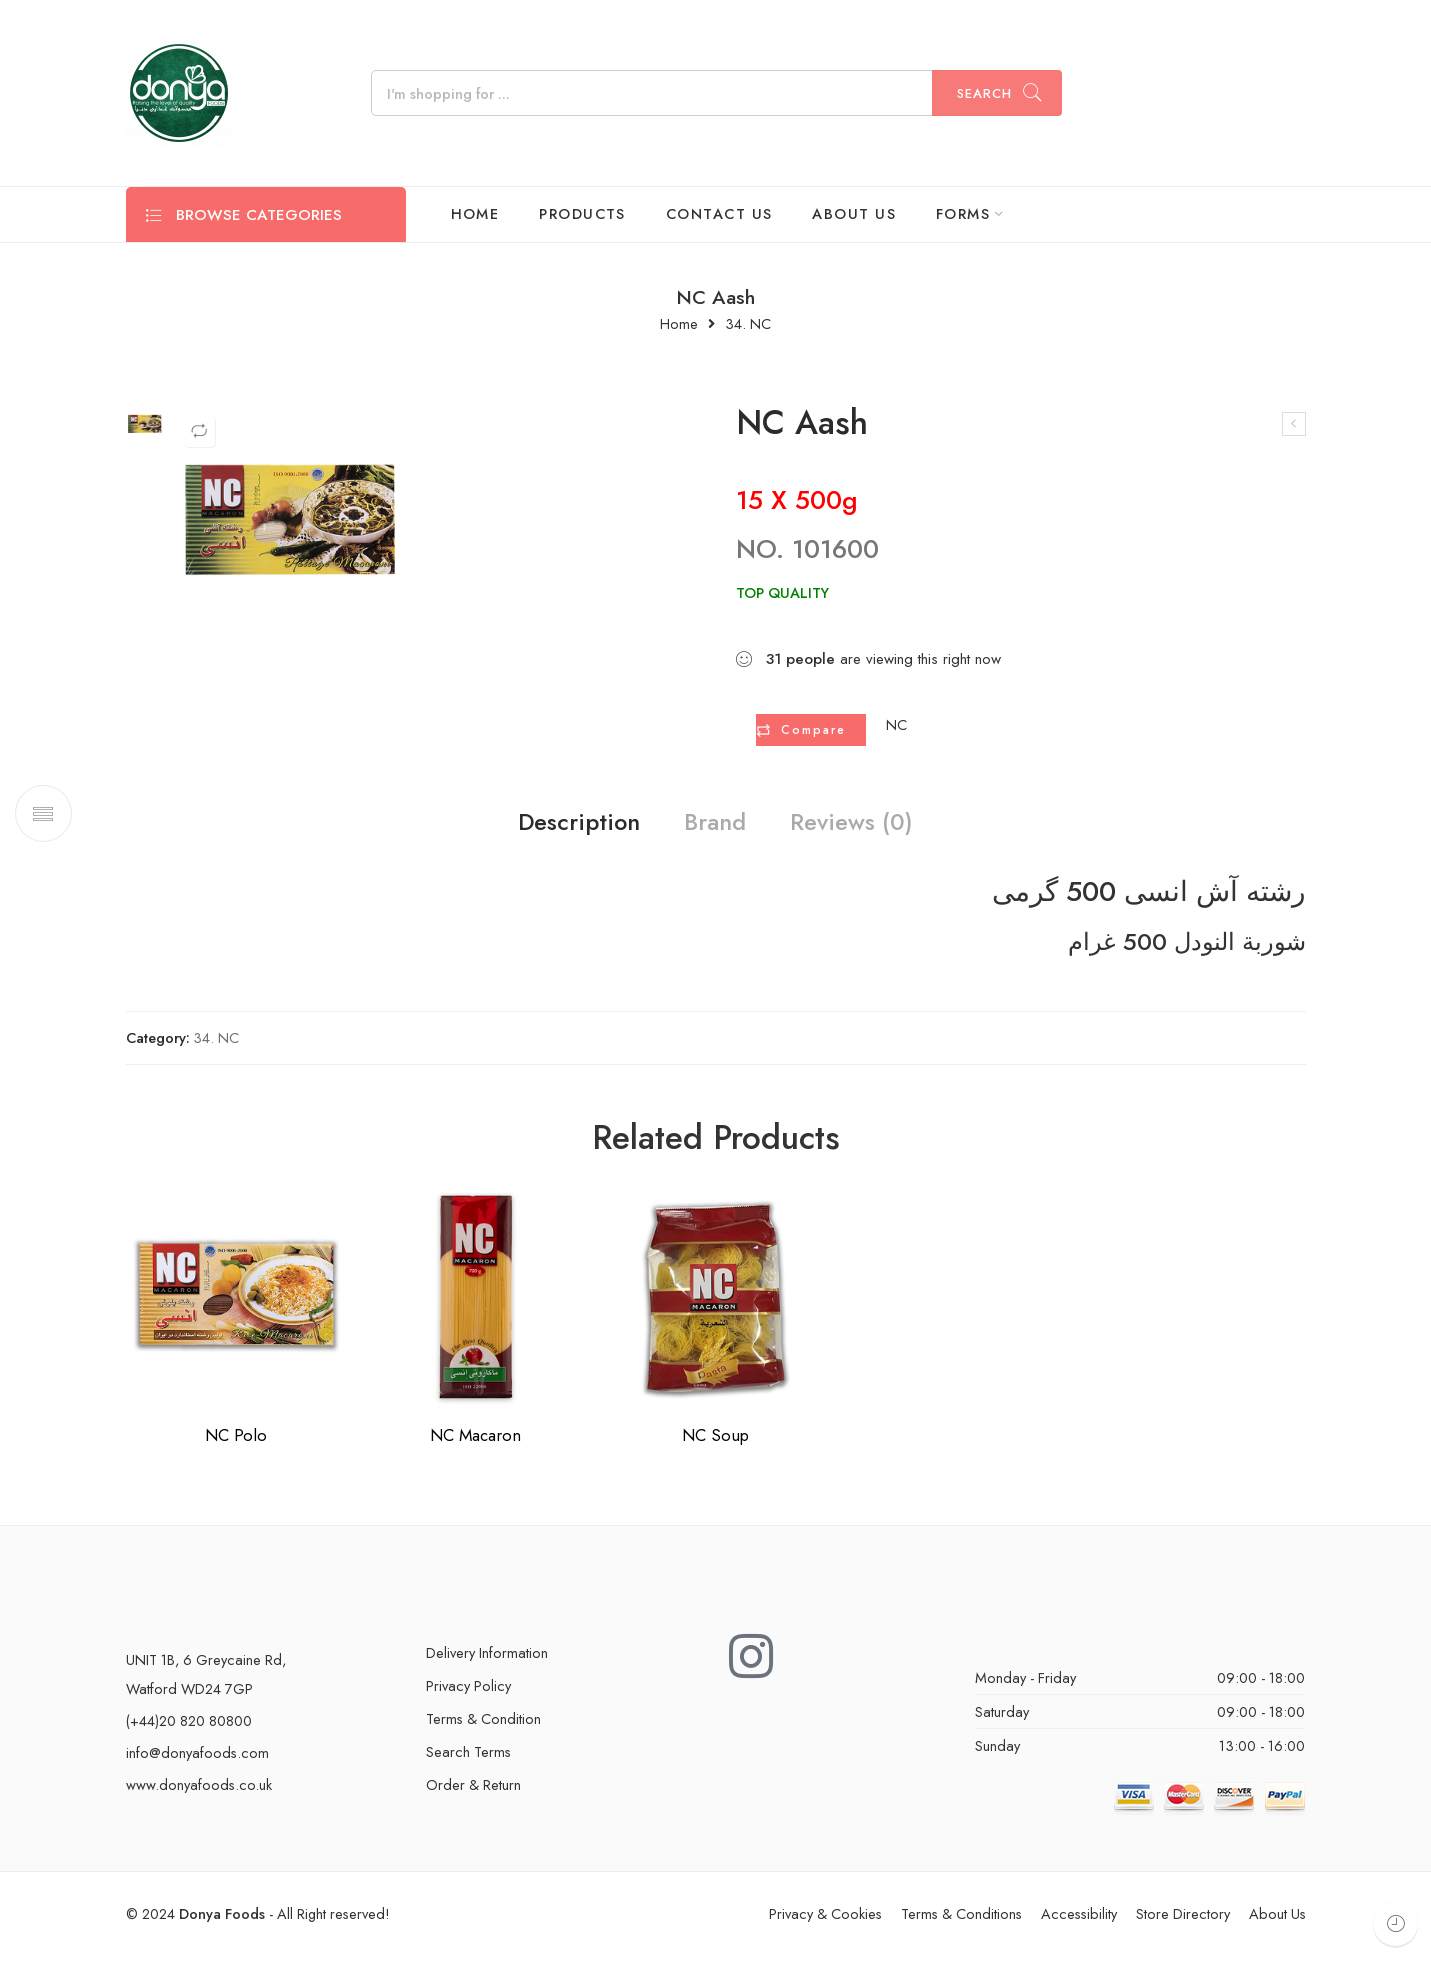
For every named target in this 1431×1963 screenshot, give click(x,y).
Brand (714, 827)
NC (896, 725)
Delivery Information (487, 1659)
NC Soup (715, 1442)
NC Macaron (475, 1442)
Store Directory (1183, 1920)
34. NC (748, 324)
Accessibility (1079, 1920)
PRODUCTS (582, 213)
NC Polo (236, 1442)
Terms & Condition (483, 1725)
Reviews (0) (881, 827)
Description (548, 827)
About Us (1277, 1920)
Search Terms (468, 1758)
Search (984, 93)
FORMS (963, 213)
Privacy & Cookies (825, 1920)
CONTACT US (719, 213)
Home (679, 324)
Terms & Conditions (961, 1920)
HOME (475, 213)
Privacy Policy (468, 1692)
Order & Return (473, 1791)
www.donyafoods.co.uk (199, 1791)
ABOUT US (854, 213)
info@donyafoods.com (197, 1759)
